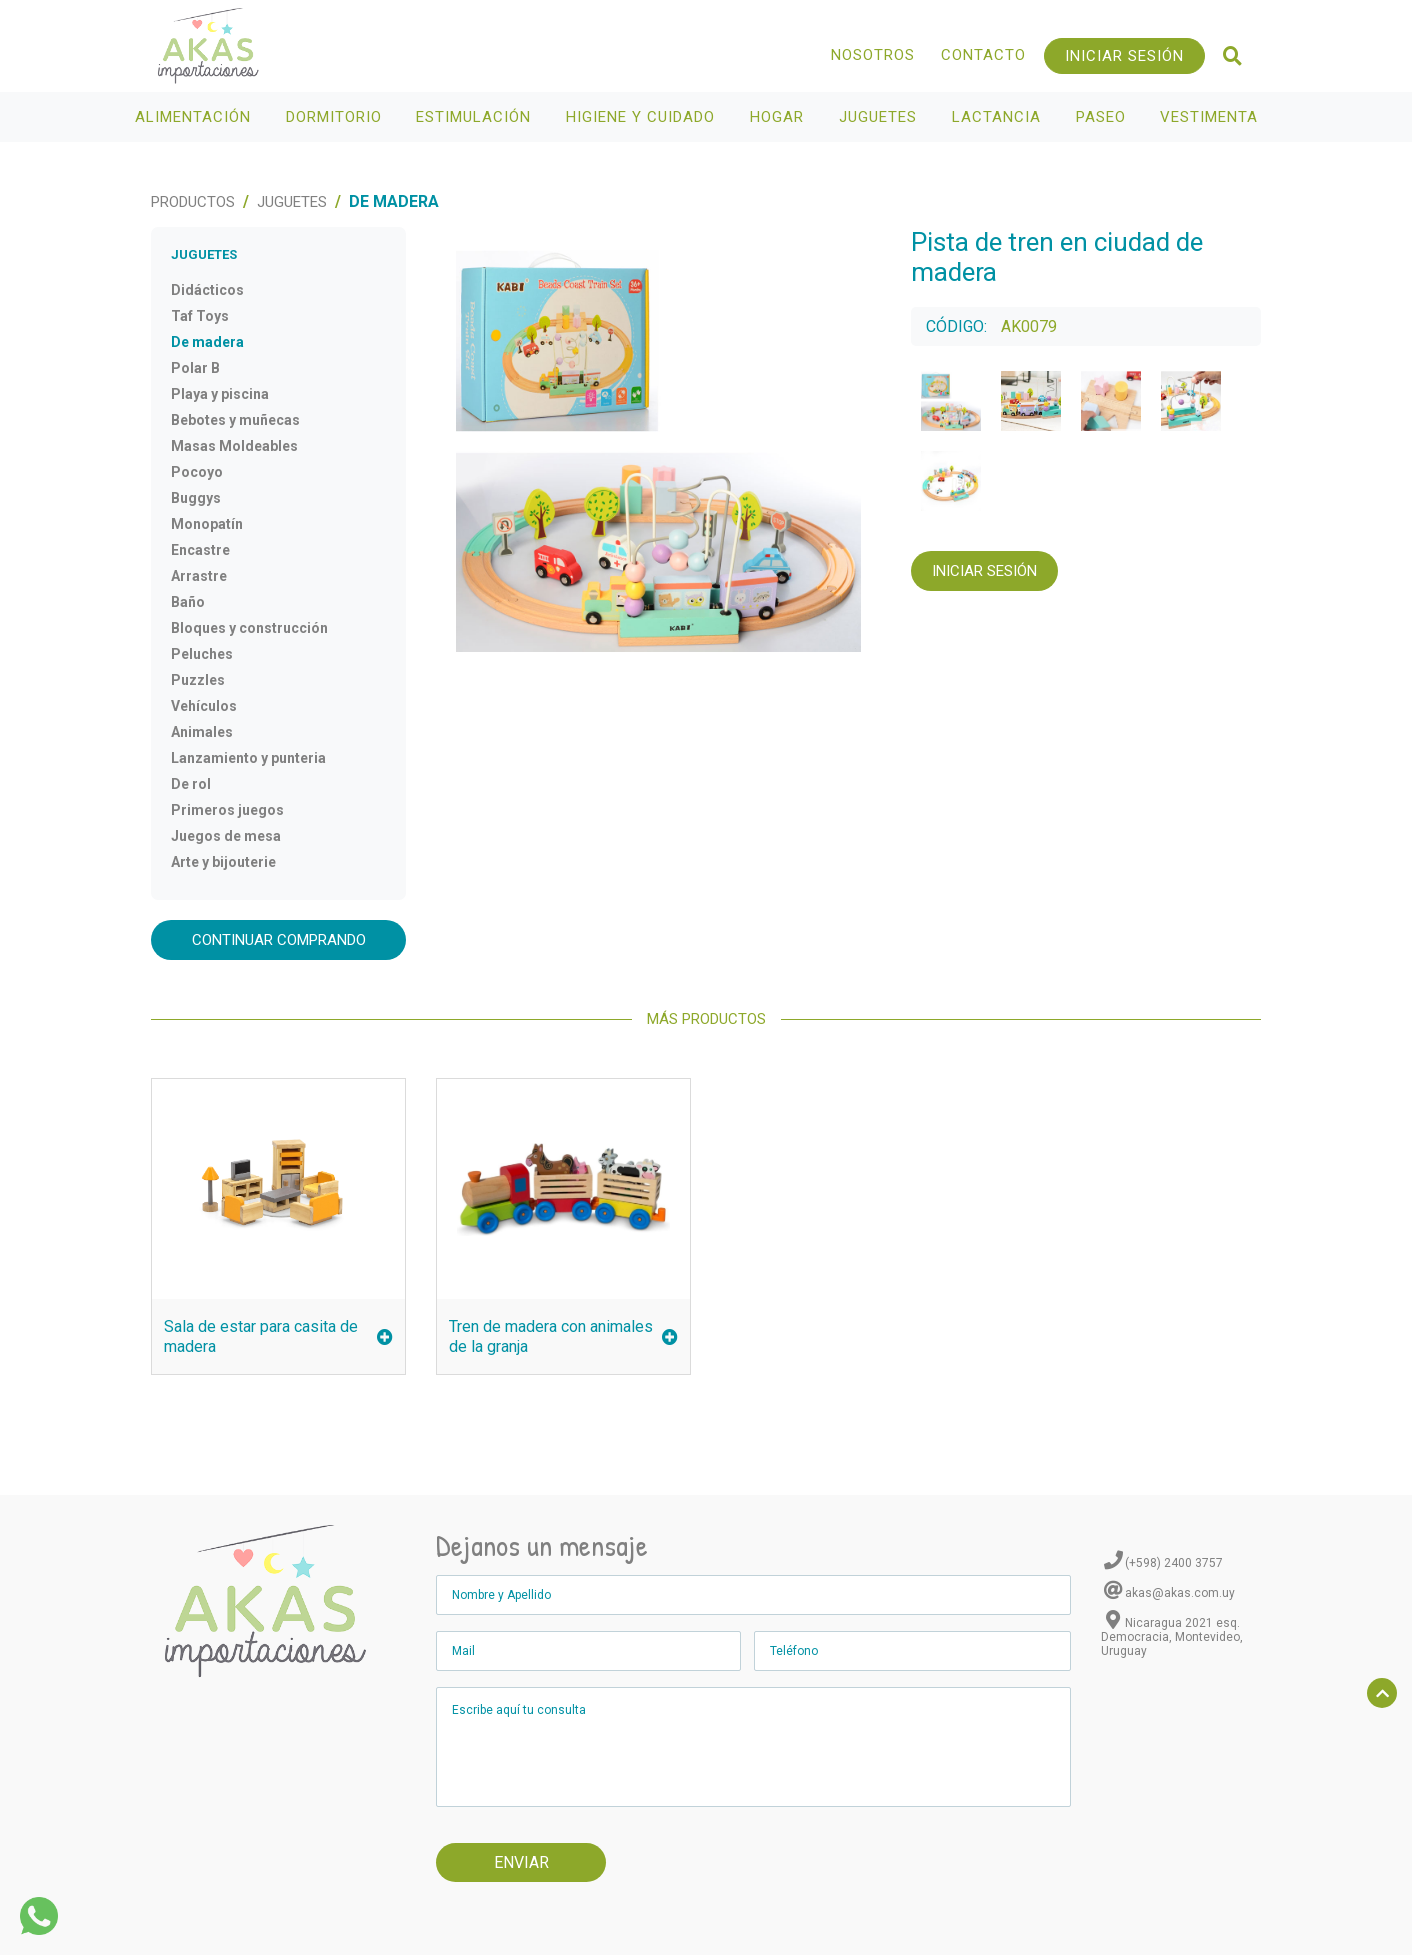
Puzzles (198, 680)
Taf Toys (200, 316)
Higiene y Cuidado (643, 117)
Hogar (779, 117)
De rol (191, 784)
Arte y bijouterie (223, 862)
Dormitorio (336, 117)
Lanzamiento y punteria (248, 758)
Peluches (202, 654)
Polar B (195, 368)
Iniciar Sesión (1124, 56)
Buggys (196, 498)
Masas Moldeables (234, 446)
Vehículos (204, 706)
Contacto (983, 55)
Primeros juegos (227, 810)
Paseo (1103, 117)
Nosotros (873, 55)
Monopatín (207, 524)
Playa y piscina (220, 394)
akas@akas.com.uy (1180, 1593)
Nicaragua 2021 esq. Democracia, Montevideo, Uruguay (1172, 1637)
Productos (193, 202)
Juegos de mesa (226, 836)
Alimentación (195, 117)
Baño (188, 602)
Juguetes (880, 117)
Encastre (200, 550)
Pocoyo (197, 472)
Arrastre (199, 576)
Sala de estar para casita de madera (278, 1336)
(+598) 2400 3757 (1174, 1563)
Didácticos (207, 290)
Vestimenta (1211, 117)
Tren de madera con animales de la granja (563, 1336)
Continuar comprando (279, 940)
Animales (202, 732)
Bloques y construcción (249, 628)
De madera (207, 342)
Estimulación (476, 117)
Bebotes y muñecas (235, 420)
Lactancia (999, 117)
